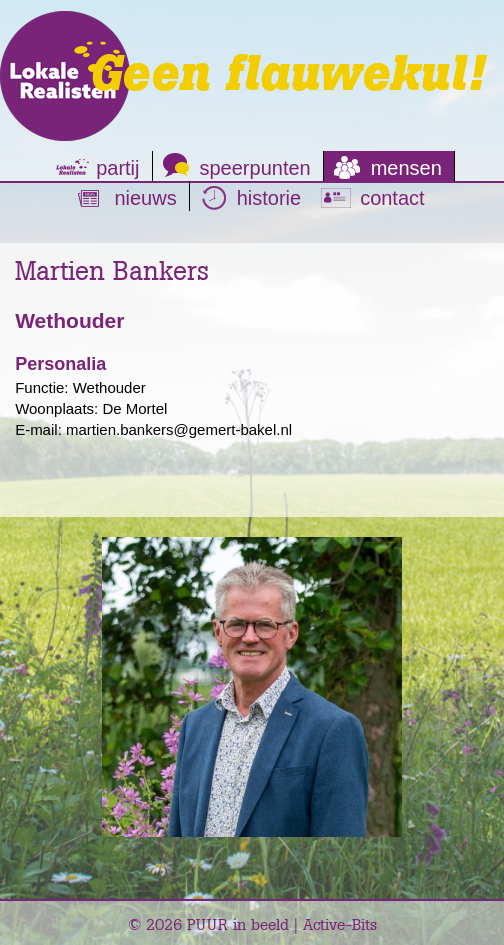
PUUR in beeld (238, 924)
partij (117, 168)
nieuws (145, 198)
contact (392, 198)
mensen (406, 168)
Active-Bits (340, 924)
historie (269, 198)
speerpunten (255, 168)
